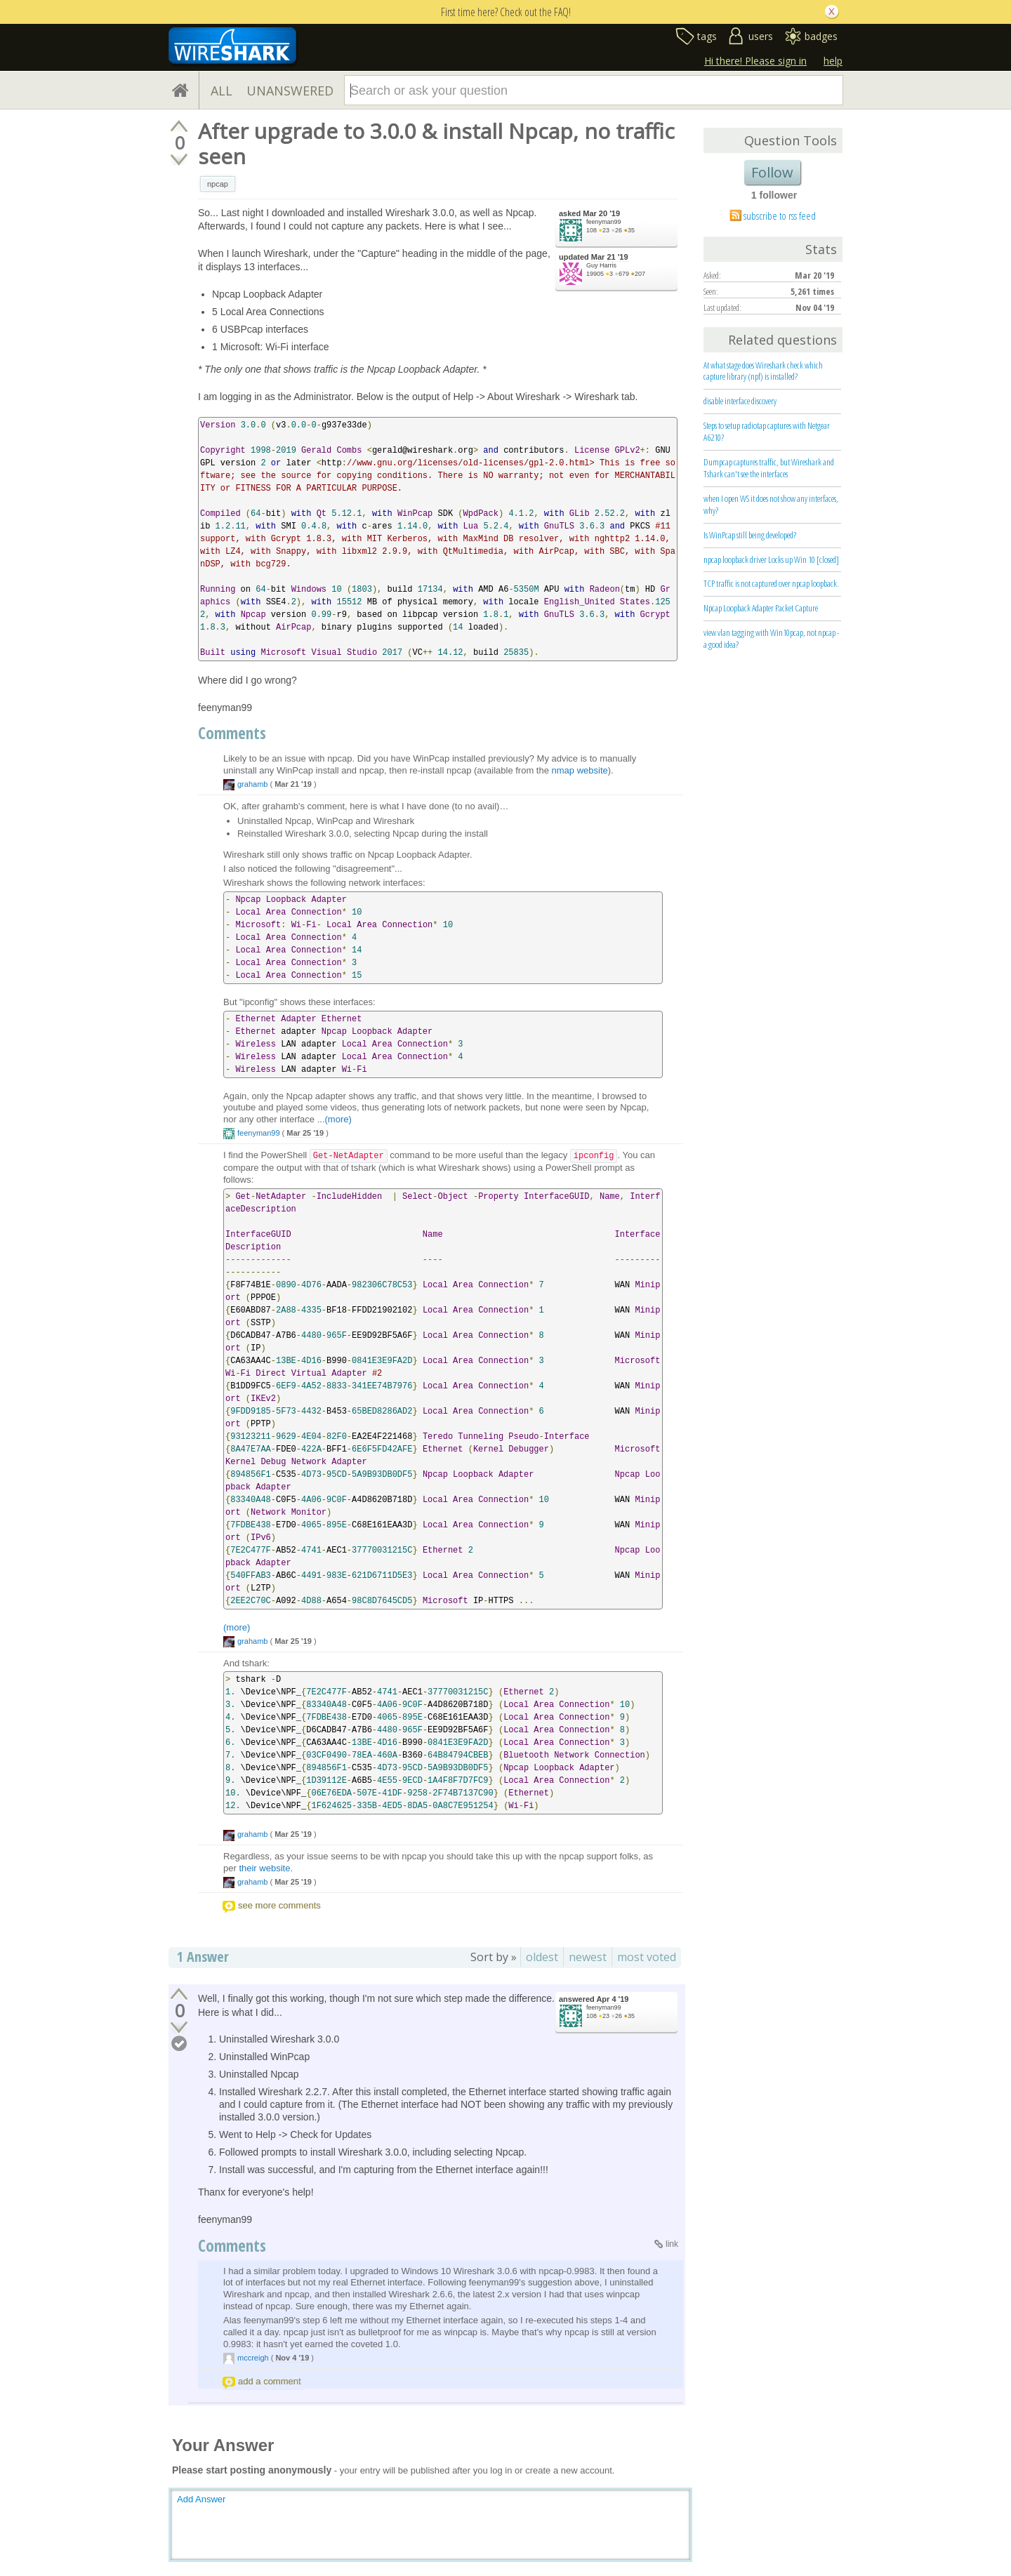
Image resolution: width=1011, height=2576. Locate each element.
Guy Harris (601, 265)
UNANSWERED (289, 90)
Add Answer (201, 2499)
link (672, 2244)
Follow (772, 172)
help (833, 60)
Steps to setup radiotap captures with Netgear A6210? (766, 431)
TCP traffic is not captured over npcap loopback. (771, 583)
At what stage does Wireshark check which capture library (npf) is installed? (763, 371)
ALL (221, 90)
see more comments (279, 1905)
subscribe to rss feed (780, 215)
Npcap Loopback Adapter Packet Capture (760, 608)
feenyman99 (603, 221)
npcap (217, 184)
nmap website (580, 770)
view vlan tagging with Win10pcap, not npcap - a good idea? (771, 638)
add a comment (269, 2381)
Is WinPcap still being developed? (749, 535)
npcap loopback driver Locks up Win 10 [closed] (771, 559)
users (760, 36)
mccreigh (253, 2357)
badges (821, 36)
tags (707, 36)
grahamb (252, 784)
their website (264, 1868)
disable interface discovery (740, 400)
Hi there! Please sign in (755, 60)
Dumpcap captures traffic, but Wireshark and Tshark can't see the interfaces (768, 468)
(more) (338, 1119)
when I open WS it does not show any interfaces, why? (770, 504)
